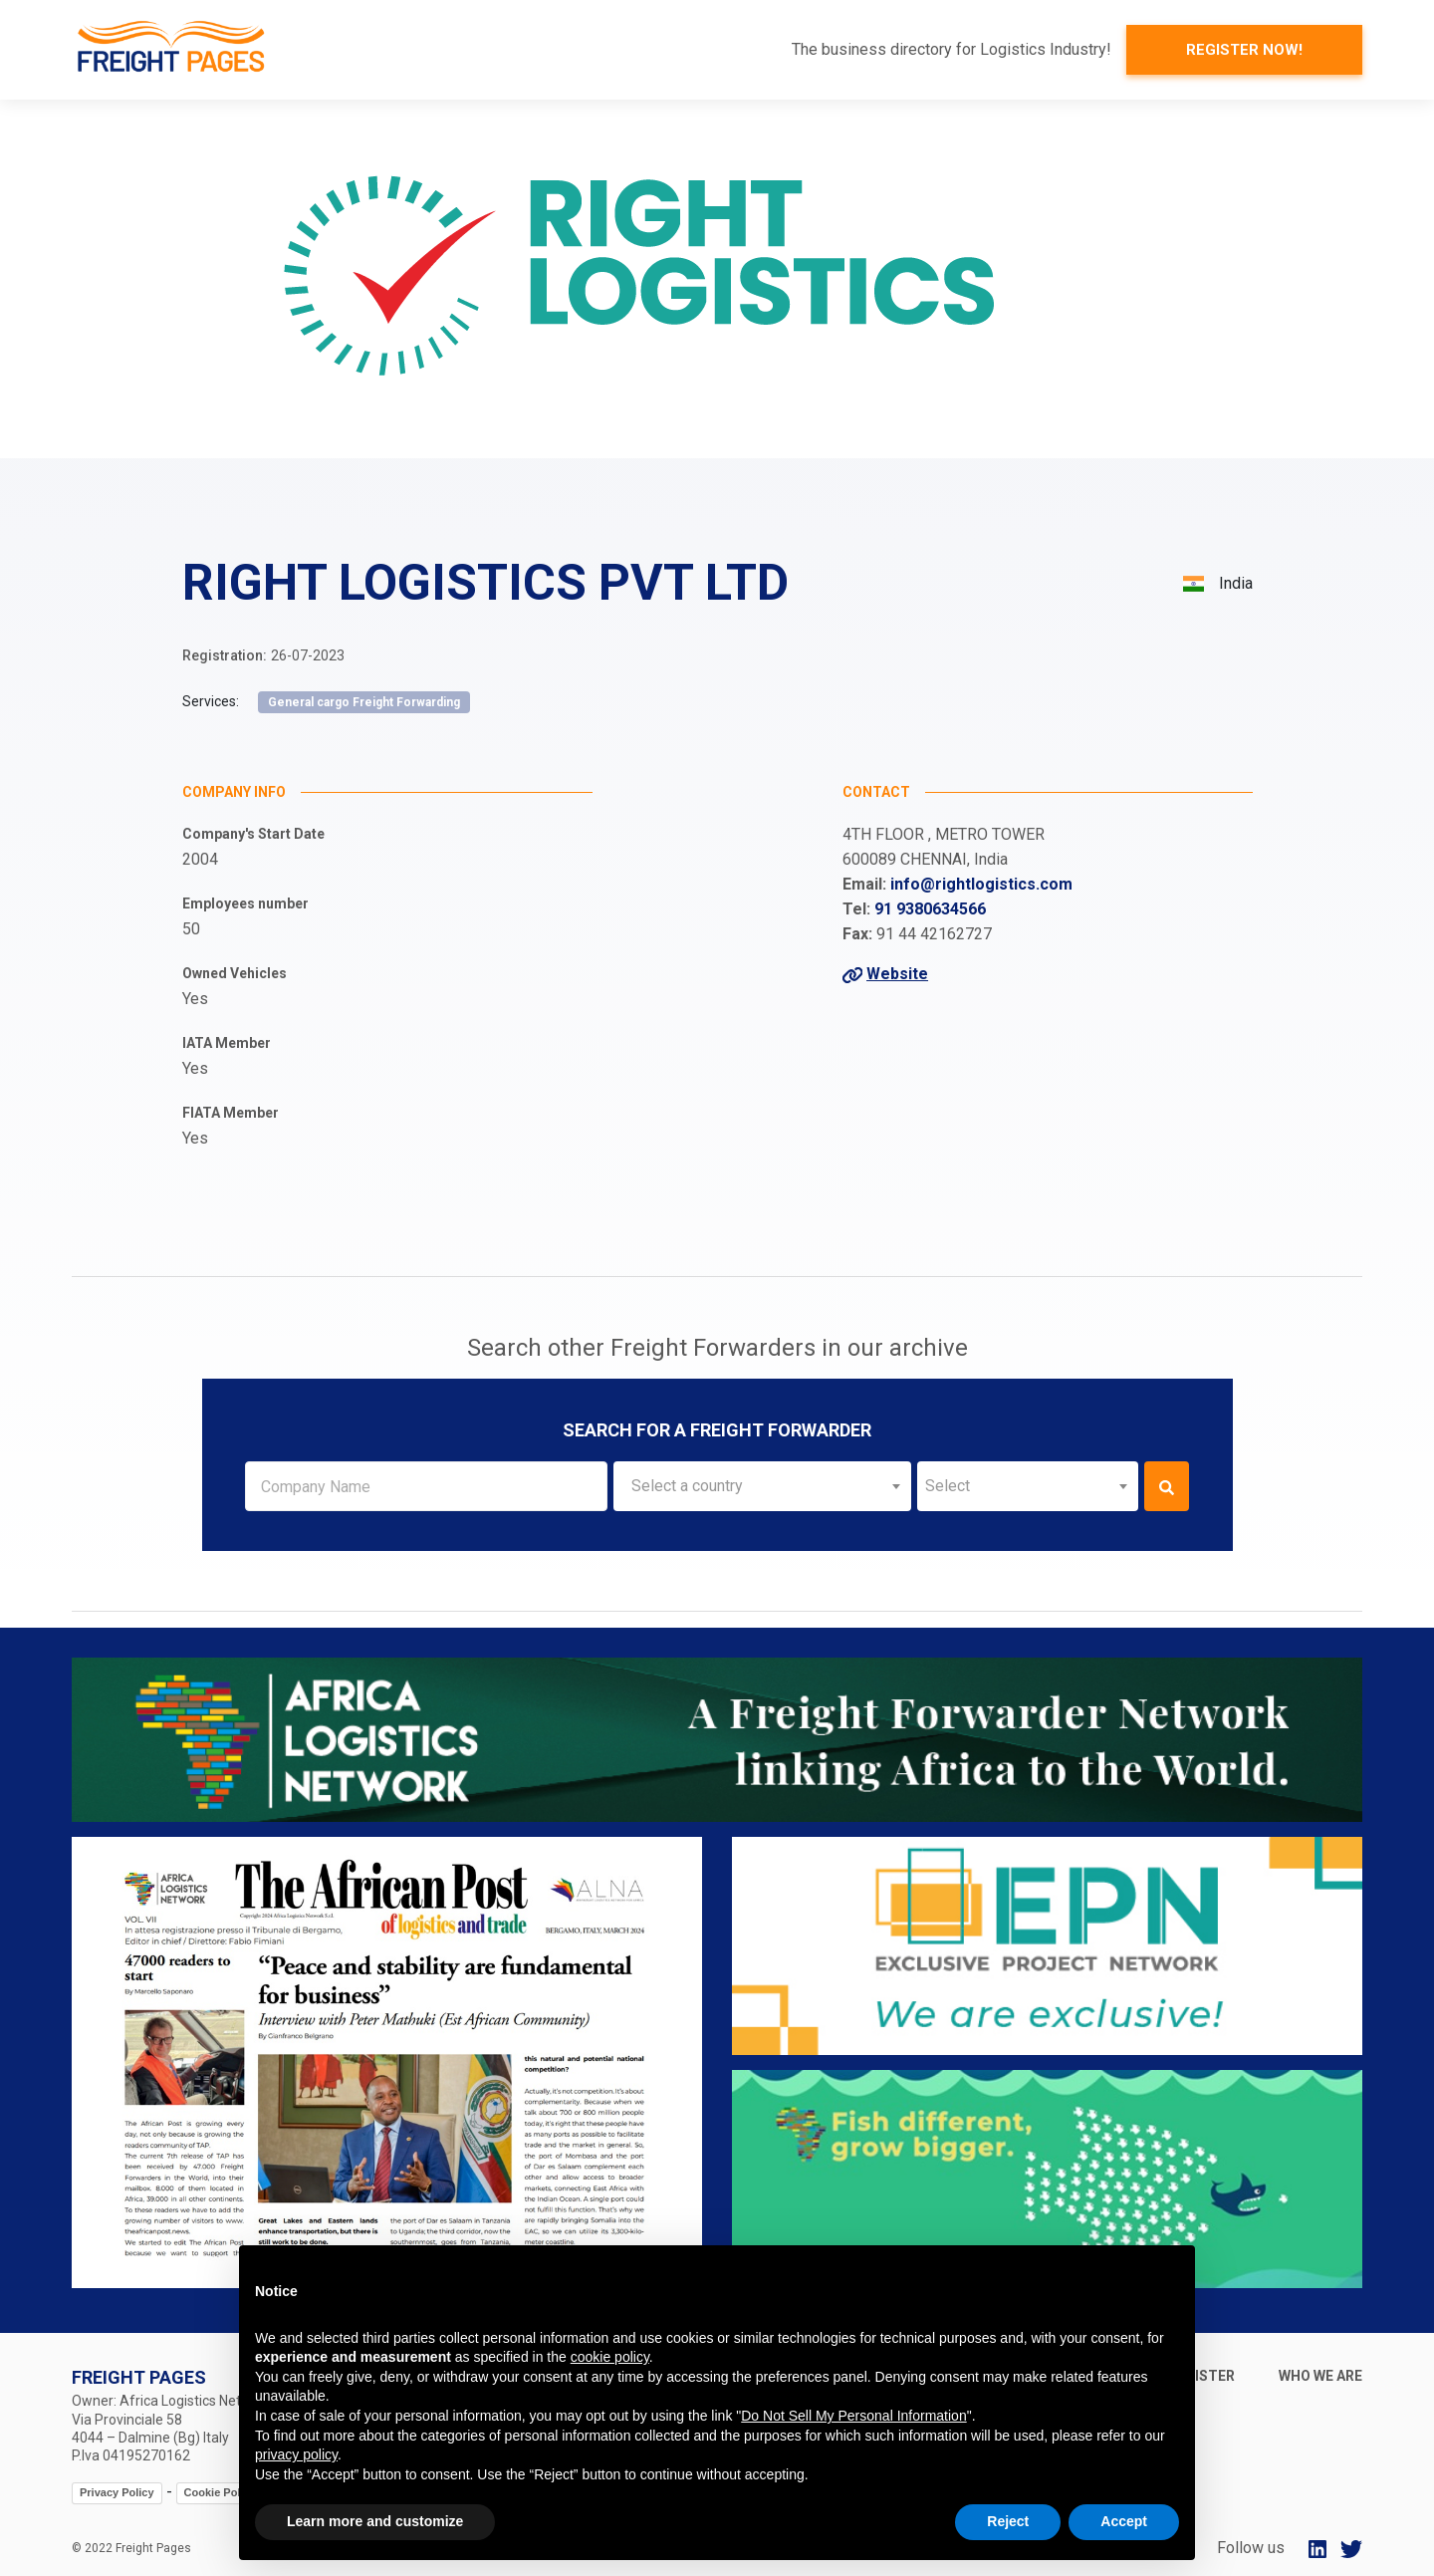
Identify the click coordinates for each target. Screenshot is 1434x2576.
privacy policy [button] (296, 2454)
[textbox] (762, 1486)
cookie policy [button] (610, 2357)
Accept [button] (1123, 2521)
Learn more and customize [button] (375, 2521)
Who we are (1320, 2376)
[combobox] (762, 1486)
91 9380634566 (930, 909)
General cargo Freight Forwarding (364, 702)
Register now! (1244, 50)
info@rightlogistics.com (981, 884)
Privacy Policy (117, 2492)
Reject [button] (1008, 2521)
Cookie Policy (220, 2492)
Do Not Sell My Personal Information (853, 2416)
